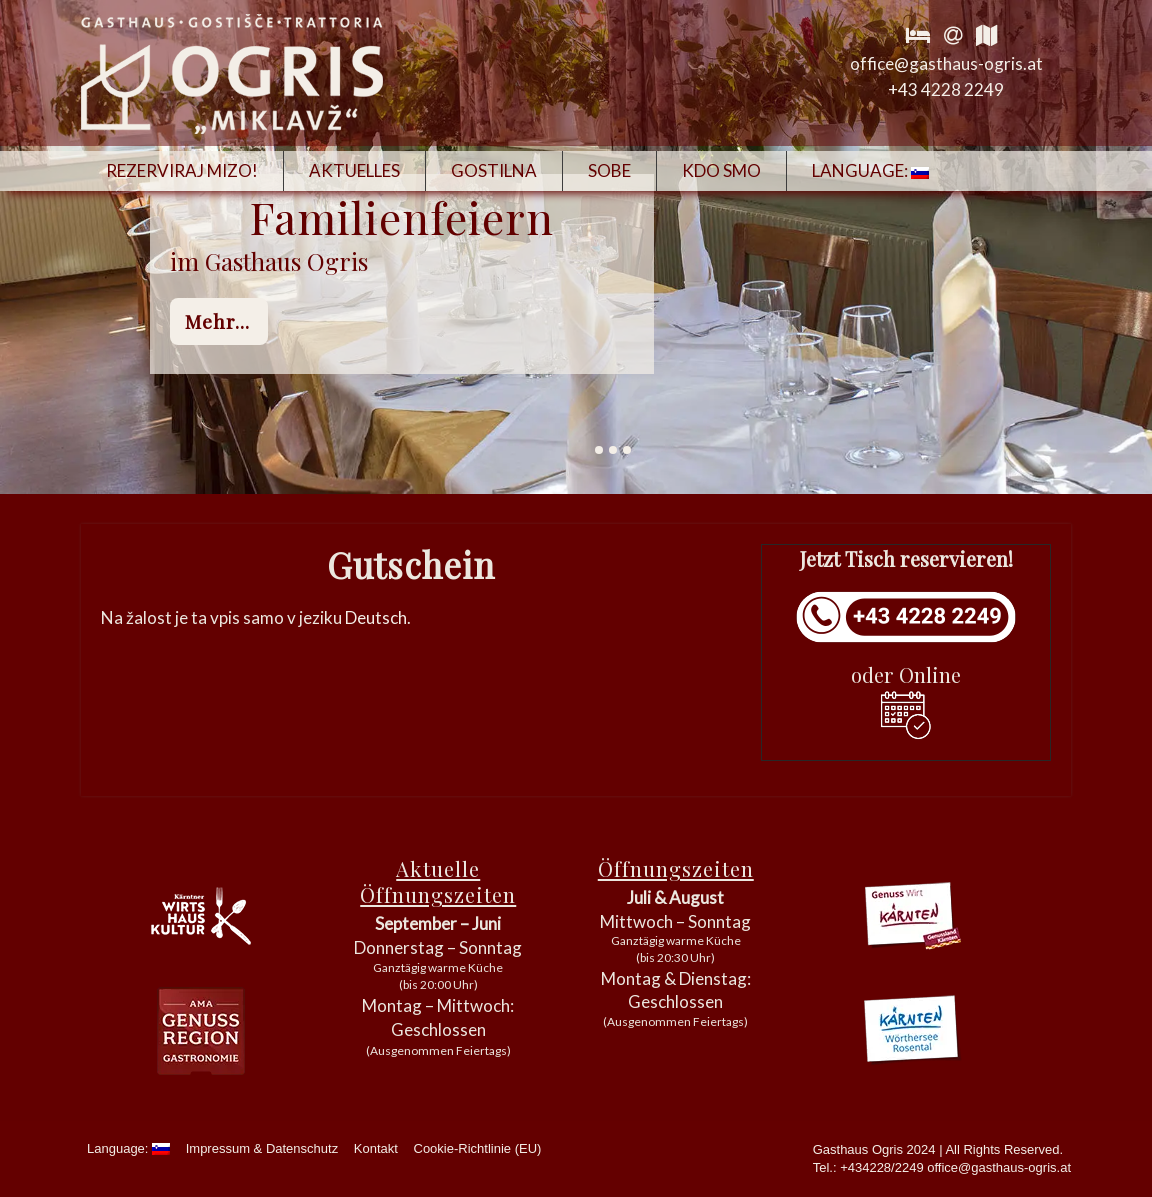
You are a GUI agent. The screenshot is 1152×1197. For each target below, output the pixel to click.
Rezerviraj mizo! (182, 170)
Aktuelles (354, 170)
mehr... (217, 321)
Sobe (609, 170)
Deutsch (376, 617)
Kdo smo (721, 170)
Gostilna (494, 170)
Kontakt (376, 1148)
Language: (870, 170)
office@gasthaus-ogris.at (946, 63)
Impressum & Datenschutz (262, 1148)
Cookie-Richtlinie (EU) (478, 1148)
